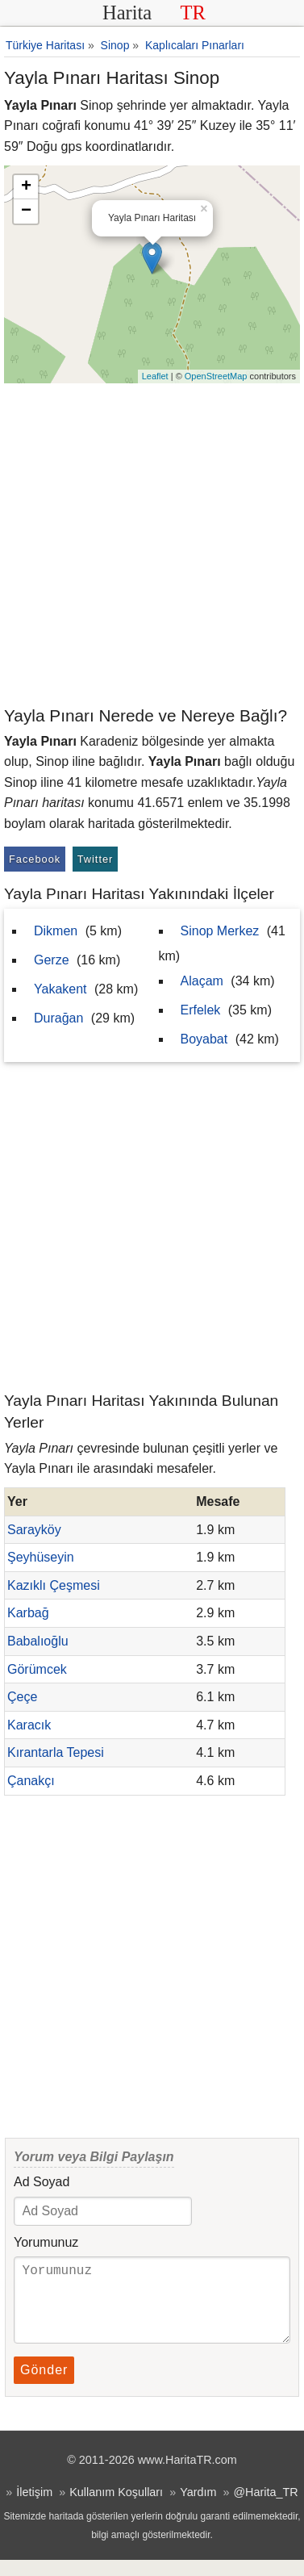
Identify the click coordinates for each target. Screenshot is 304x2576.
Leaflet (155, 376)
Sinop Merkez (220, 931)
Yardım (198, 2508)
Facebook (34, 859)
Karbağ (28, 1613)
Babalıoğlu (38, 1641)
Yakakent (60, 989)
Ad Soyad (41, 2182)
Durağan (58, 1018)
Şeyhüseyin (40, 1557)
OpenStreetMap (216, 376)
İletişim (34, 2508)
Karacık (29, 1725)
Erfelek (201, 1010)
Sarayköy (34, 1530)
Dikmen (55, 931)
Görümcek (37, 1669)
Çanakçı (31, 1781)
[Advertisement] (152, 543)
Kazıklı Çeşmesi (53, 1585)
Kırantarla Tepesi (55, 1752)
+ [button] (26, 187)
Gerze (51, 960)
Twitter (95, 859)
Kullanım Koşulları (116, 2508)
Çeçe (22, 1697)
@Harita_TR (265, 2508)
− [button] (26, 211)
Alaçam (202, 981)
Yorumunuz (46, 2242)
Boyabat (204, 1039)
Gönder (44, 2386)
